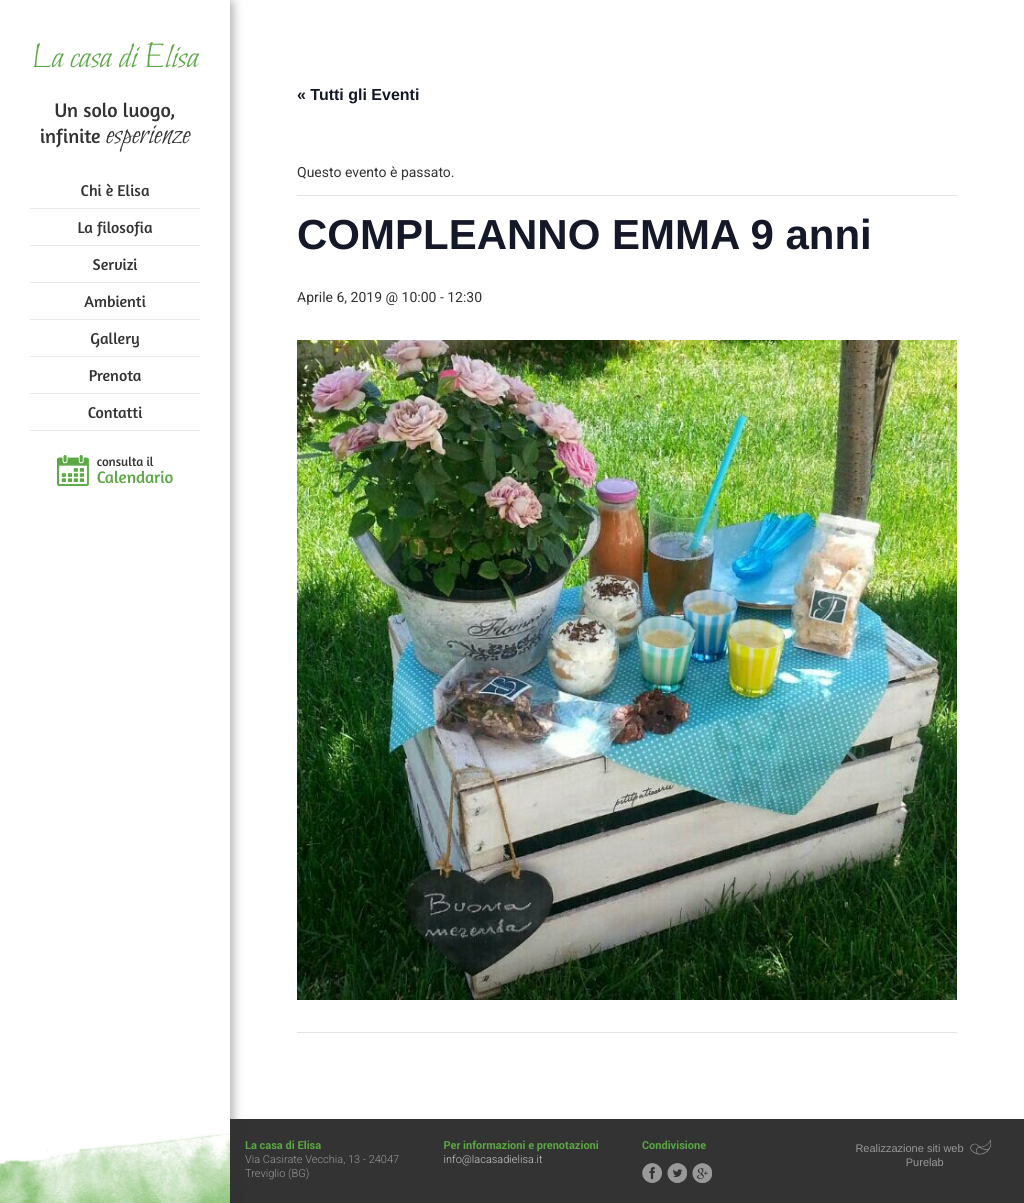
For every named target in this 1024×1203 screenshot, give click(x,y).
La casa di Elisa (114, 59)
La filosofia (115, 227)
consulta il (135, 471)
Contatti (115, 412)
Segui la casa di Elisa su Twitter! (677, 1173)
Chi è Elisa (115, 190)
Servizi (115, 264)
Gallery (114, 338)
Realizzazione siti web (909, 1149)
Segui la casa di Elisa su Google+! (702, 1173)
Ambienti (114, 301)
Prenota (115, 375)
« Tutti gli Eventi (358, 95)
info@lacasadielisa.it (493, 1159)
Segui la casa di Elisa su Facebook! (652, 1173)
